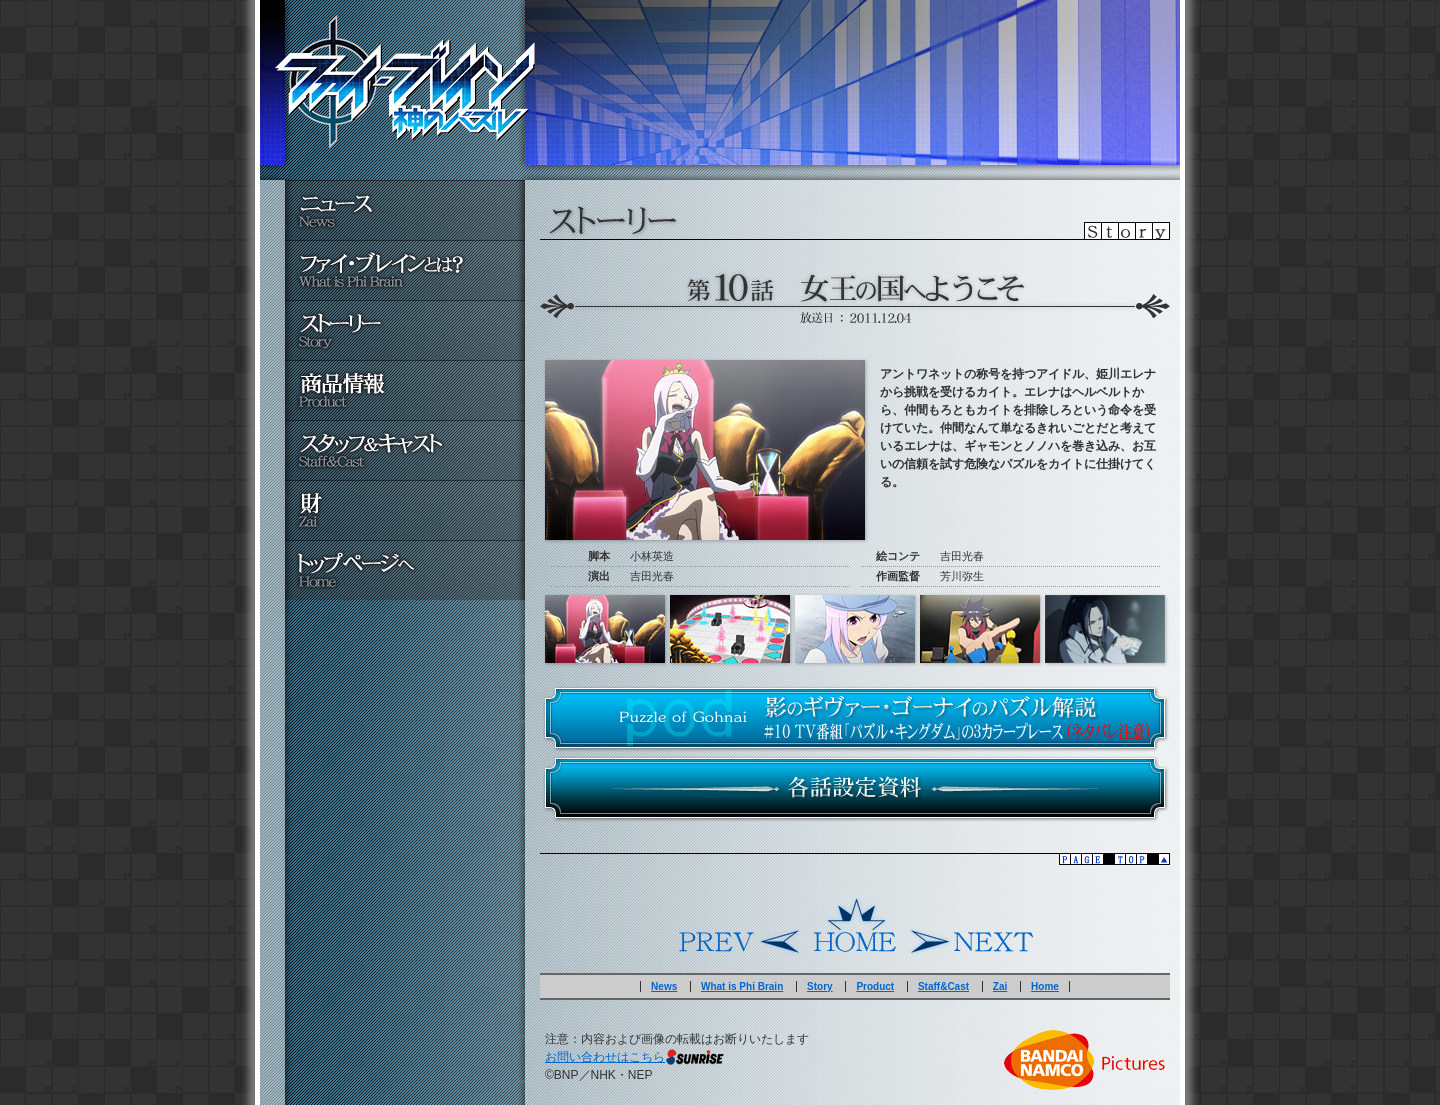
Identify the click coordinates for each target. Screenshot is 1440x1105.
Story (820, 986)
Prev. (740, 926)
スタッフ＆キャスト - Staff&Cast (405, 450)
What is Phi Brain (742, 986)
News (664, 986)
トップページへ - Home (405, 570)
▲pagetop (855, 859)
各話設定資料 (855, 788)
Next (970, 926)
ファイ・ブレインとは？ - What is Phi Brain (405, 270)
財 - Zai (405, 510)
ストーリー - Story (405, 330)
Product (875, 986)
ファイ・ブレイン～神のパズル (405, 81)
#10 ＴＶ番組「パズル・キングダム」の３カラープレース (855, 718)
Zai (1000, 986)
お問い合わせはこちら (605, 1057)
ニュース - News (405, 210)
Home (855, 926)
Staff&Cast (943, 986)
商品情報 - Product (405, 390)
